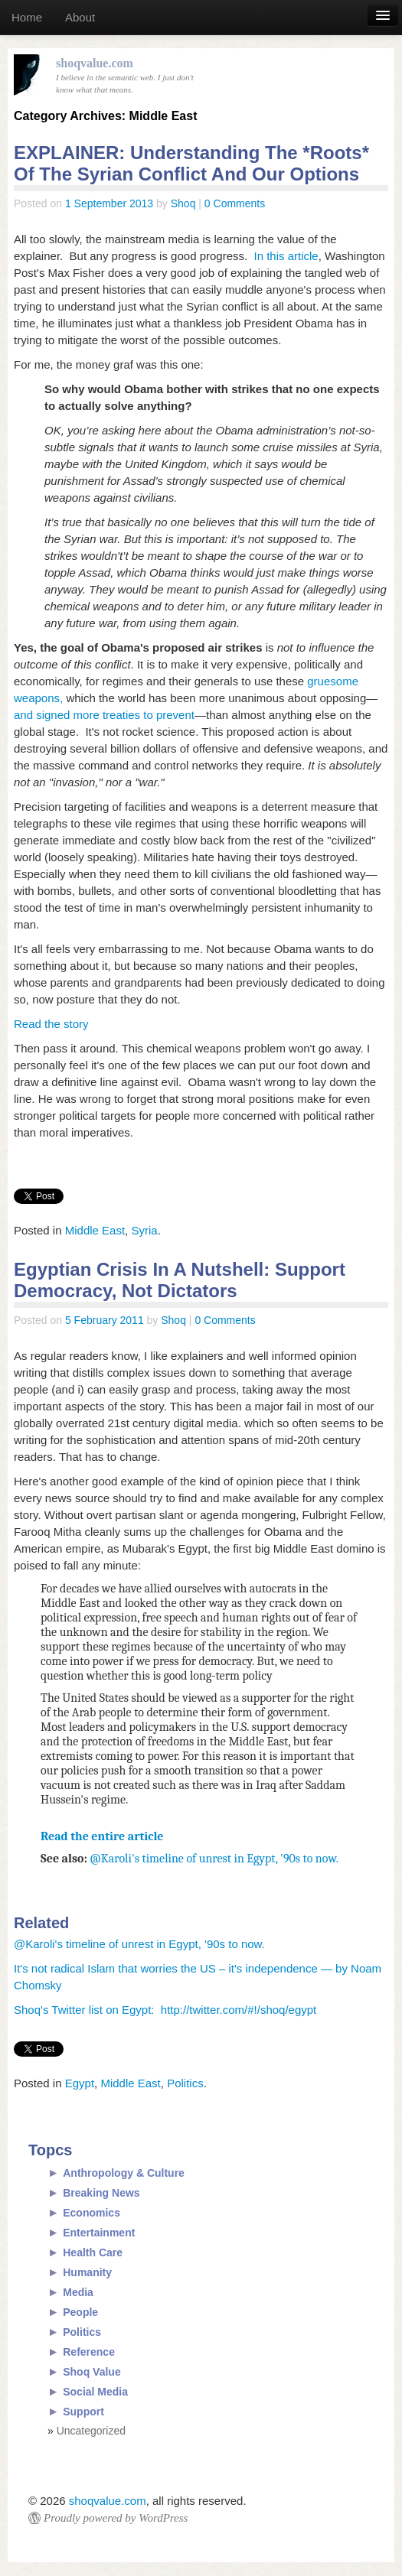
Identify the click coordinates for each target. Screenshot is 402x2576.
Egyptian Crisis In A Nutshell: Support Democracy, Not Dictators (179, 1280)
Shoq (183, 203)
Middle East (95, 1230)
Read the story (51, 1023)
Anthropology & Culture (124, 2173)
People (80, 2312)
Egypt (79, 2083)
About (80, 17)
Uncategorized (91, 2431)
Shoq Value (91, 2372)
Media (78, 2292)
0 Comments (234, 203)
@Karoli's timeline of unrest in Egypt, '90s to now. (214, 1858)
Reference (89, 2352)
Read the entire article (102, 1836)
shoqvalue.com (107, 2500)
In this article (286, 255)
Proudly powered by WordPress (116, 2518)
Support (83, 2411)
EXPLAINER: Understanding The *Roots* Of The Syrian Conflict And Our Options (191, 163)
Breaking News (101, 2193)
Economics (91, 2213)
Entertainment (99, 2232)
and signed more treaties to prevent (104, 714)
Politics (185, 2083)
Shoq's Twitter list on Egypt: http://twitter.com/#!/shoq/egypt (165, 2009)
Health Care (93, 2252)
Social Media (95, 2392)
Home (26, 17)
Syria (144, 1230)
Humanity (87, 2272)
